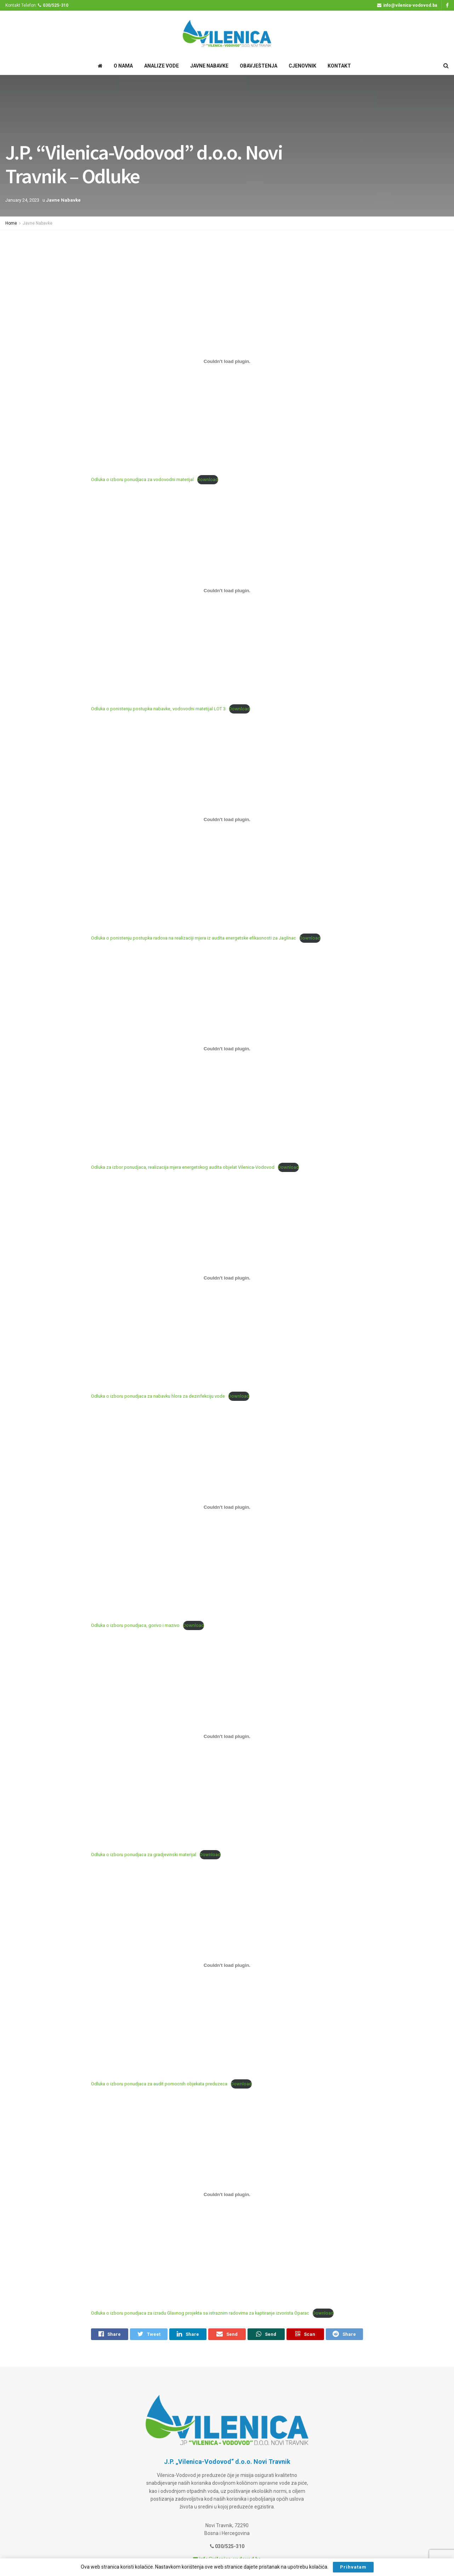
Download (207, 479)
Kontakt (339, 66)
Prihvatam (353, 2567)
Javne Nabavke (209, 66)
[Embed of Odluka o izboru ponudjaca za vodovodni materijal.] (227, 361)
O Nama (123, 66)
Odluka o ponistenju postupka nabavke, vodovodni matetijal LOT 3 (158, 708)
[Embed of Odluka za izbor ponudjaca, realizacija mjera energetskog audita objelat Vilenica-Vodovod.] (227, 1049)
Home (11, 223)
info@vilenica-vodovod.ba (407, 5)
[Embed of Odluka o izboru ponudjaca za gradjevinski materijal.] (227, 1736)
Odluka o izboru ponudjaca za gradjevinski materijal (143, 1854)
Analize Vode (161, 66)
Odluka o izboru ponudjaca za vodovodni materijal (142, 479)
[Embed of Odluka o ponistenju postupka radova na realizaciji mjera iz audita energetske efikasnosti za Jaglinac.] (227, 820)
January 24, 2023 (22, 200)
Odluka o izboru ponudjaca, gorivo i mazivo (135, 1625)
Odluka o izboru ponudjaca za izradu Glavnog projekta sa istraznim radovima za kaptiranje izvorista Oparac (200, 2313)
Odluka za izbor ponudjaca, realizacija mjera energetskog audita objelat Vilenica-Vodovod (182, 1167)
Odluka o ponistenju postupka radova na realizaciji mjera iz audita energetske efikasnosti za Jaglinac (193, 938)
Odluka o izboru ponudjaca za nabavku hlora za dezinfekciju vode (158, 1396)
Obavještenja (258, 66)
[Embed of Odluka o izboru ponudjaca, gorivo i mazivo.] (227, 1507)
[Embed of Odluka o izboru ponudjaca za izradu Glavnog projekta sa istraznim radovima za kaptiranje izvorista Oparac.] (227, 2195)
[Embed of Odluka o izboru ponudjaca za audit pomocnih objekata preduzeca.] (227, 1965)
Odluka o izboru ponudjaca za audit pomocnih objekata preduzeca (159, 2083)
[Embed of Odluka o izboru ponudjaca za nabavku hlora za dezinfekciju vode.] (227, 1278)
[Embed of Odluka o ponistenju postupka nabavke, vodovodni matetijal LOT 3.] (227, 590)
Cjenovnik (302, 66)
